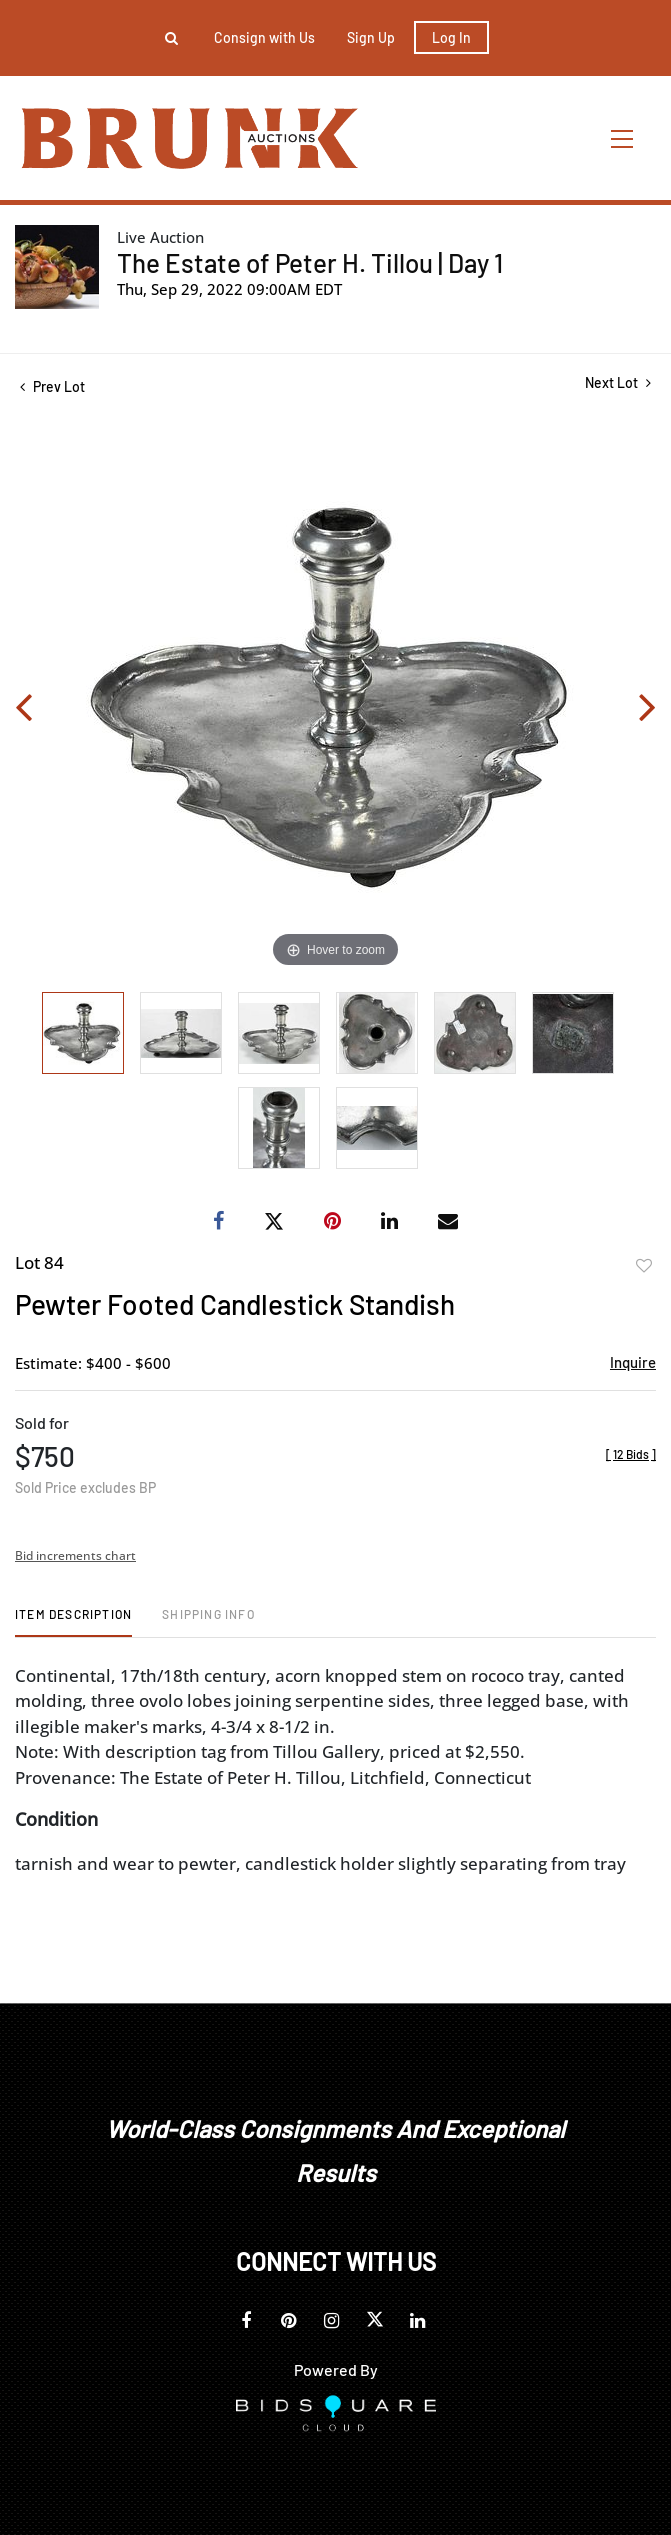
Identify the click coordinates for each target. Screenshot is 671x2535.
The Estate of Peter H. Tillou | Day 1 (310, 262)
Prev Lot (52, 386)
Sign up (371, 37)
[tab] (73, 1621)
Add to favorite (644, 1266)
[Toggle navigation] (623, 138)
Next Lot (618, 382)
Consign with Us (264, 37)
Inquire (633, 1362)
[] (631, 1454)
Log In (451, 37)
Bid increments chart (75, 1555)
